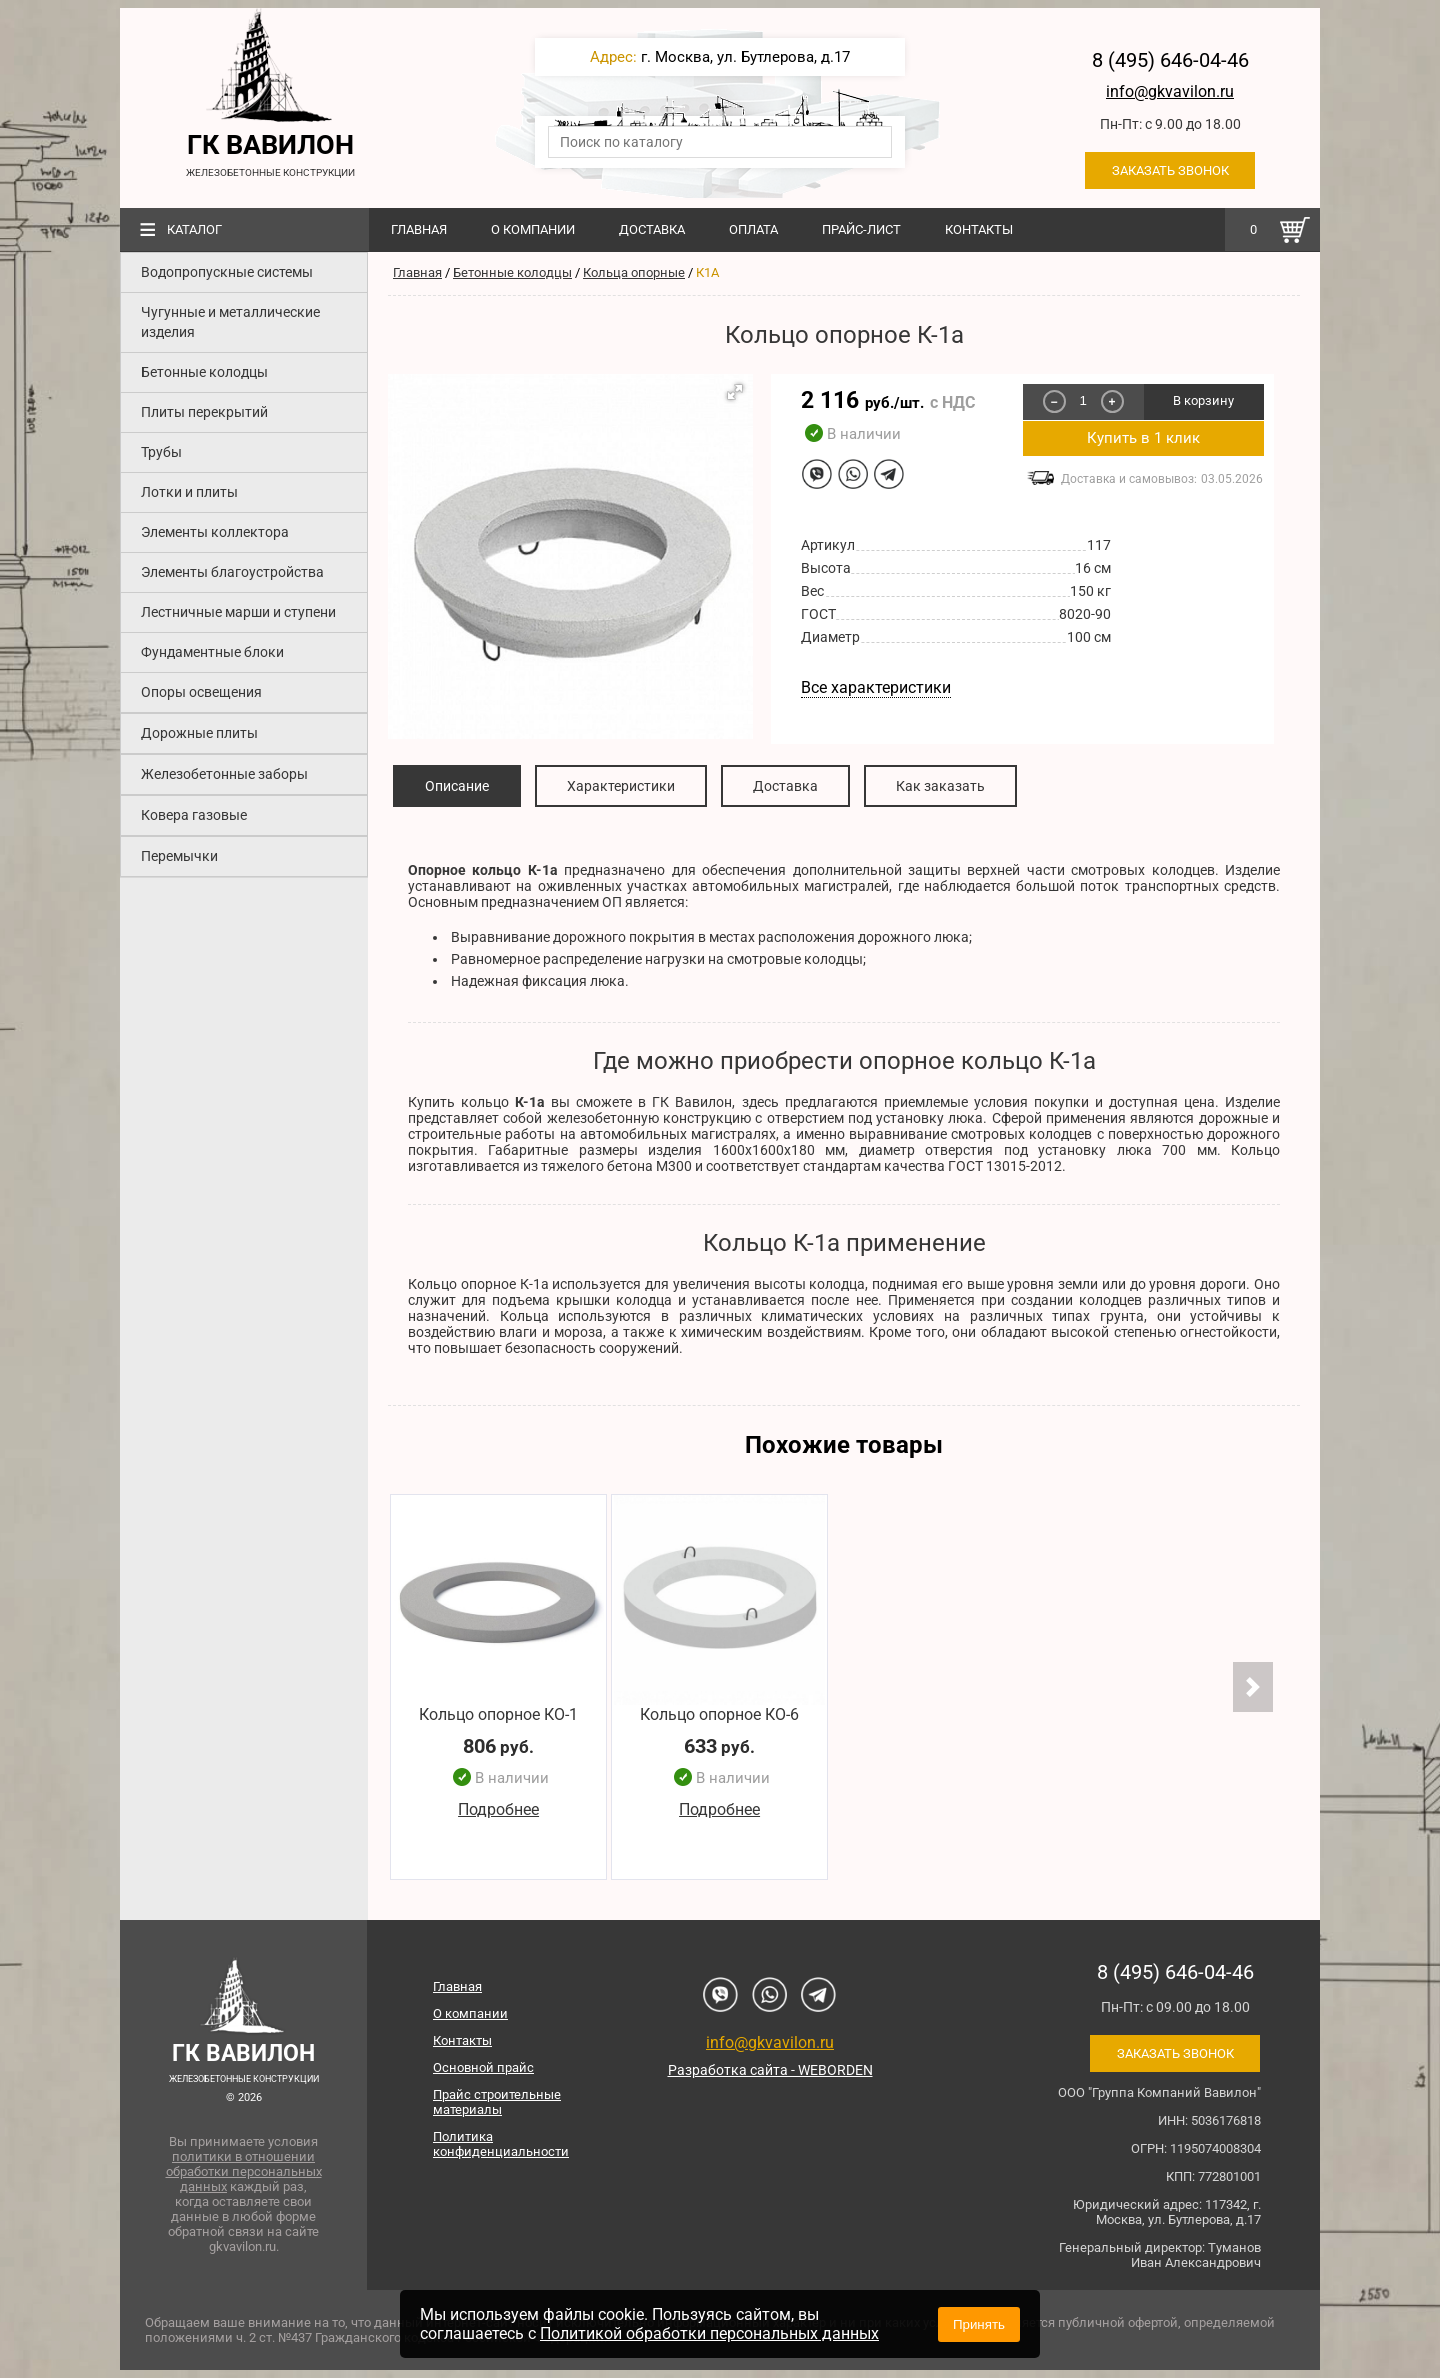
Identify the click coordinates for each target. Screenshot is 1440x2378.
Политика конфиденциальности (501, 2144)
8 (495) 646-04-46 (1170, 60)
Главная (419, 229)
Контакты (979, 229)
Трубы (161, 452)
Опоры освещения (201, 692)
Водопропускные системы (227, 272)
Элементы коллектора (215, 532)
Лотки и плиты (189, 492)
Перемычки (179, 856)
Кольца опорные (634, 272)
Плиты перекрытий (204, 412)
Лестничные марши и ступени (238, 612)
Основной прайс (483, 2067)
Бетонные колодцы (204, 372)
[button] (735, 392)
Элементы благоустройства (232, 572)
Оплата (753, 229)
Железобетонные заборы (224, 774)
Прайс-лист (861, 229)
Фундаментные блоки (212, 652)
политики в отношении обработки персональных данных (244, 2171)
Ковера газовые (194, 815)
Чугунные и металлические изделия (230, 322)
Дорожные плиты (199, 733)
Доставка (652, 229)
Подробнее (498, 1810)
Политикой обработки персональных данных (709, 2333)
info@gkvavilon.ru (1170, 91)
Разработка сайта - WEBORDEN (770, 2070)
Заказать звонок (1170, 170)
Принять (979, 2324)
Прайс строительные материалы (497, 2102)
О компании (533, 229)
